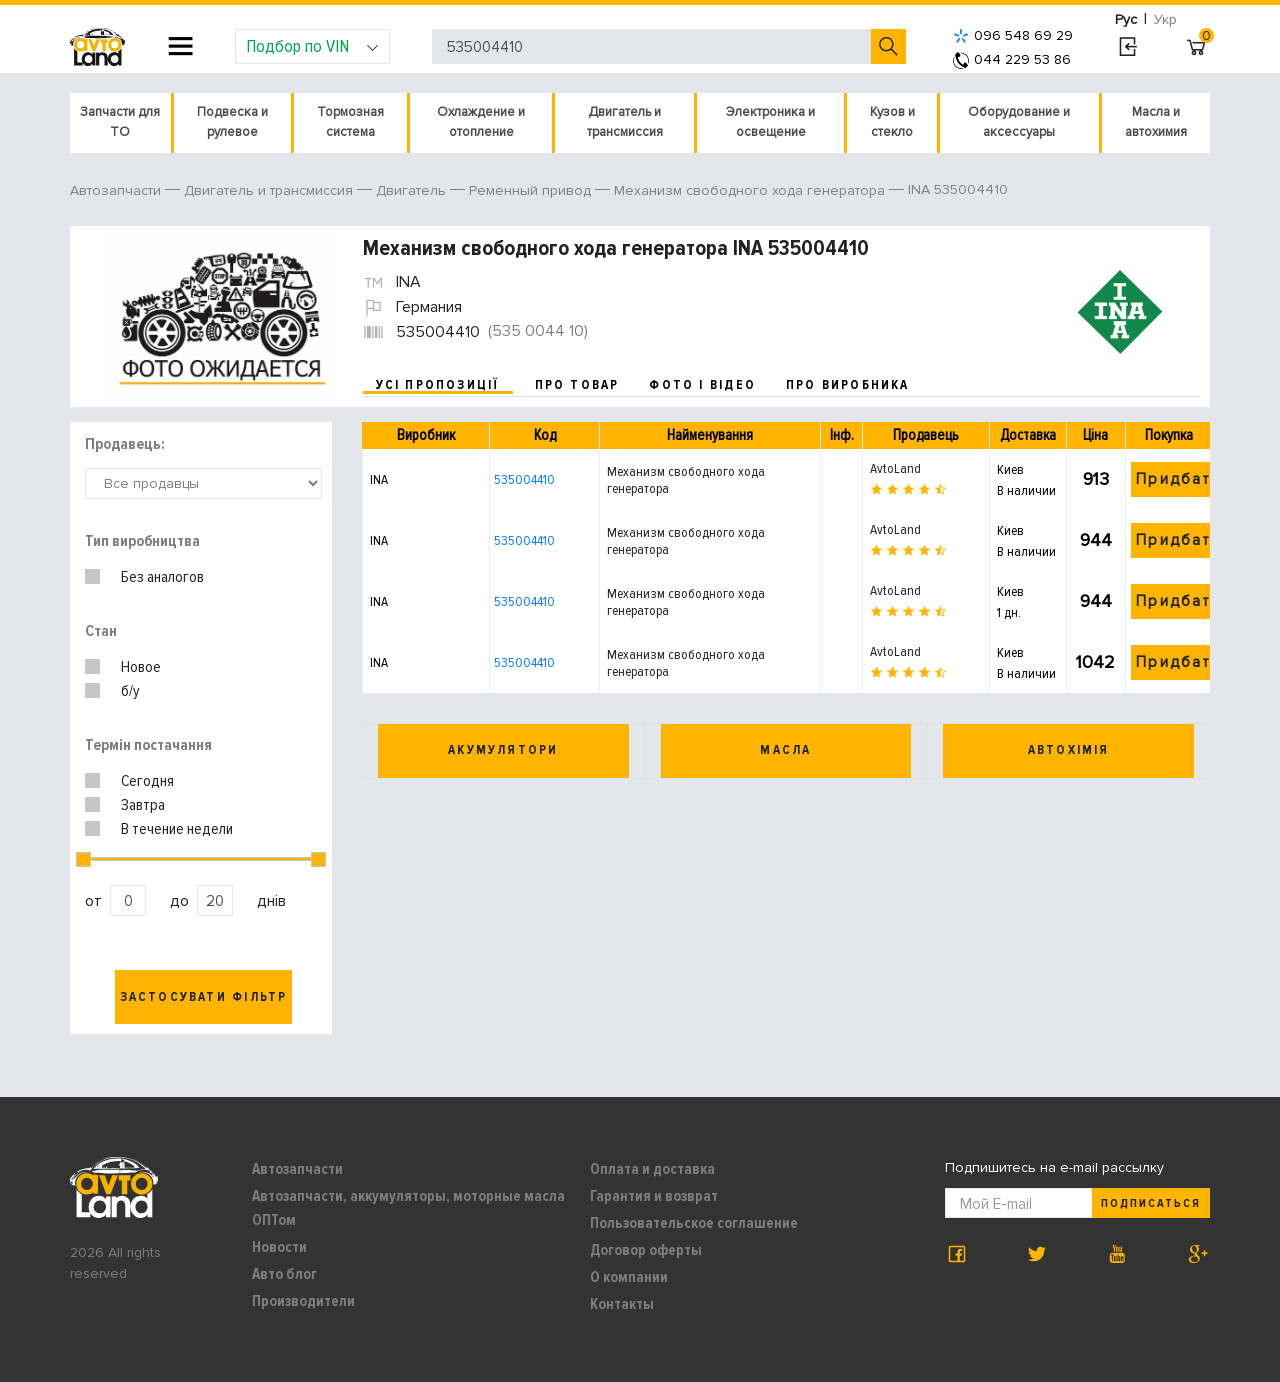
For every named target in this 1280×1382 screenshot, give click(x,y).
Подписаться (1151, 1203)
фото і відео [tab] (702, 385)
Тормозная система (350, 122)
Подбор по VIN (312, 46)
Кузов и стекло (892, 122)
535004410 (524, 479)
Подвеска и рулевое (232, 122)
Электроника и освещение (770, 122)
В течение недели (177, 829)
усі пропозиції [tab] (438, 385)
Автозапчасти (297, 1169)
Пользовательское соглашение (694, 1223)
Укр (1165, 19)
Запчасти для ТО (120, 122)
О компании (629, 1277)
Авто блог (284, 1274)
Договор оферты (646, 1250)
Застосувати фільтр (204, 997)
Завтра (143, 805)
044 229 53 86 (1012, 59)
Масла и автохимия (1156, 122)
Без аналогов (162, 577)
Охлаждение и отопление (481, 122)
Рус (1126, 19)
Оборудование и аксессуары (1019, 122)
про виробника (848, 385)
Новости (279, 1247)
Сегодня (147, 781)
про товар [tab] (577, 385)
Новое (141, 667)
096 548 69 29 (1013, 35)
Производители (303, 1301)
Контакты (622, 1304)
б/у (130, 691)
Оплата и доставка (652, 1169)
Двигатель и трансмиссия (625, 122)
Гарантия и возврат (654, 1196)
